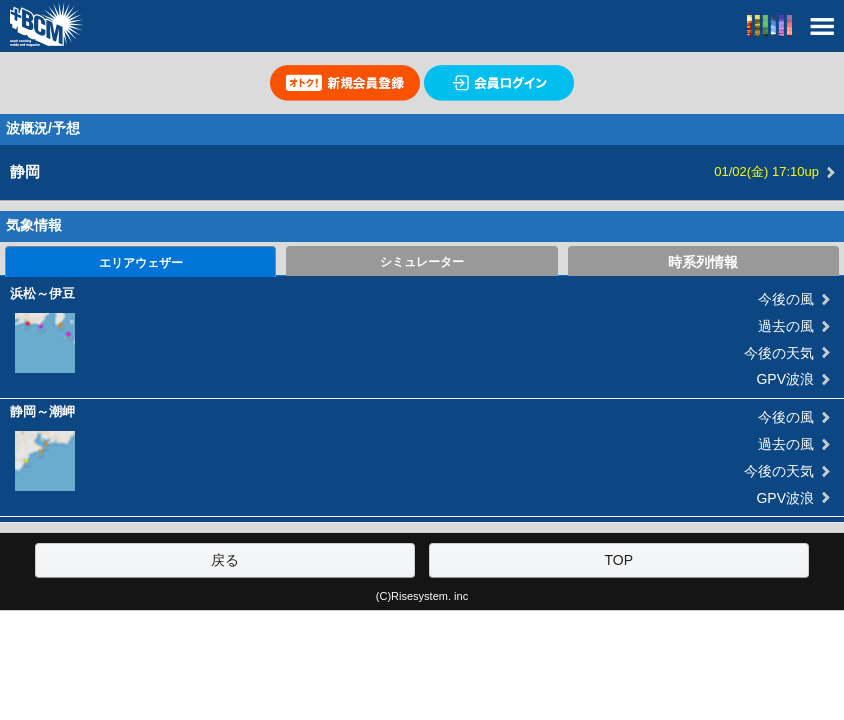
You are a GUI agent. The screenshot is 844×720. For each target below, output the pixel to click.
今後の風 (786, 299)
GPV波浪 (785, 379)
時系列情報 (703, 262)
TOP (619, 560)
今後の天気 (779, 353)
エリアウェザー (141, 263)
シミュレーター (422, 262)
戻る (225, 560)
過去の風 (786, 326)
